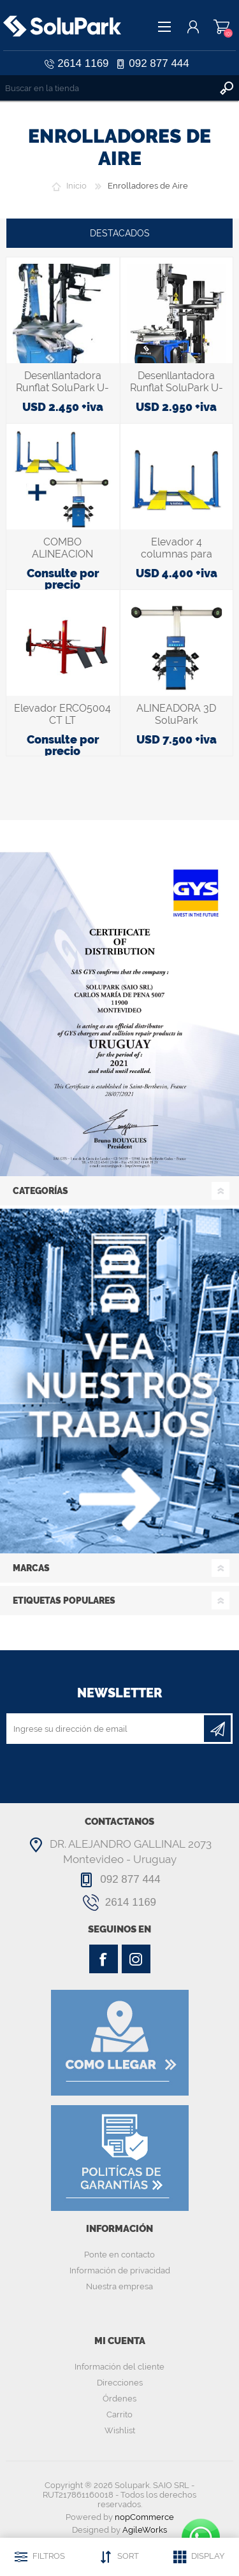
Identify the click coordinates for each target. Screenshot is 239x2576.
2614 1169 (82, 63)
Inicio (76, 186)
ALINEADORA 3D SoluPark (176, 714)
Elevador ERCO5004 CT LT (62, 714)
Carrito (221, 27)
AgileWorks (144, 2530)
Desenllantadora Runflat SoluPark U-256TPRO (176, 388)
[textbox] (107, 88)
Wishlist (120, 2430)
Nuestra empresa (119, 2286)
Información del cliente (119, 2366)
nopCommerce (144, 2517)
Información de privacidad (119, 2270)
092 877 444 (159, 63)
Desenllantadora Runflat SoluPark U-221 (62, 388)
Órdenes (119, 2398)
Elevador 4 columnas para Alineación (176, 554)
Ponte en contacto (119, 2254)
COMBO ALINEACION (62, 548)
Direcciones (120, 2382)
